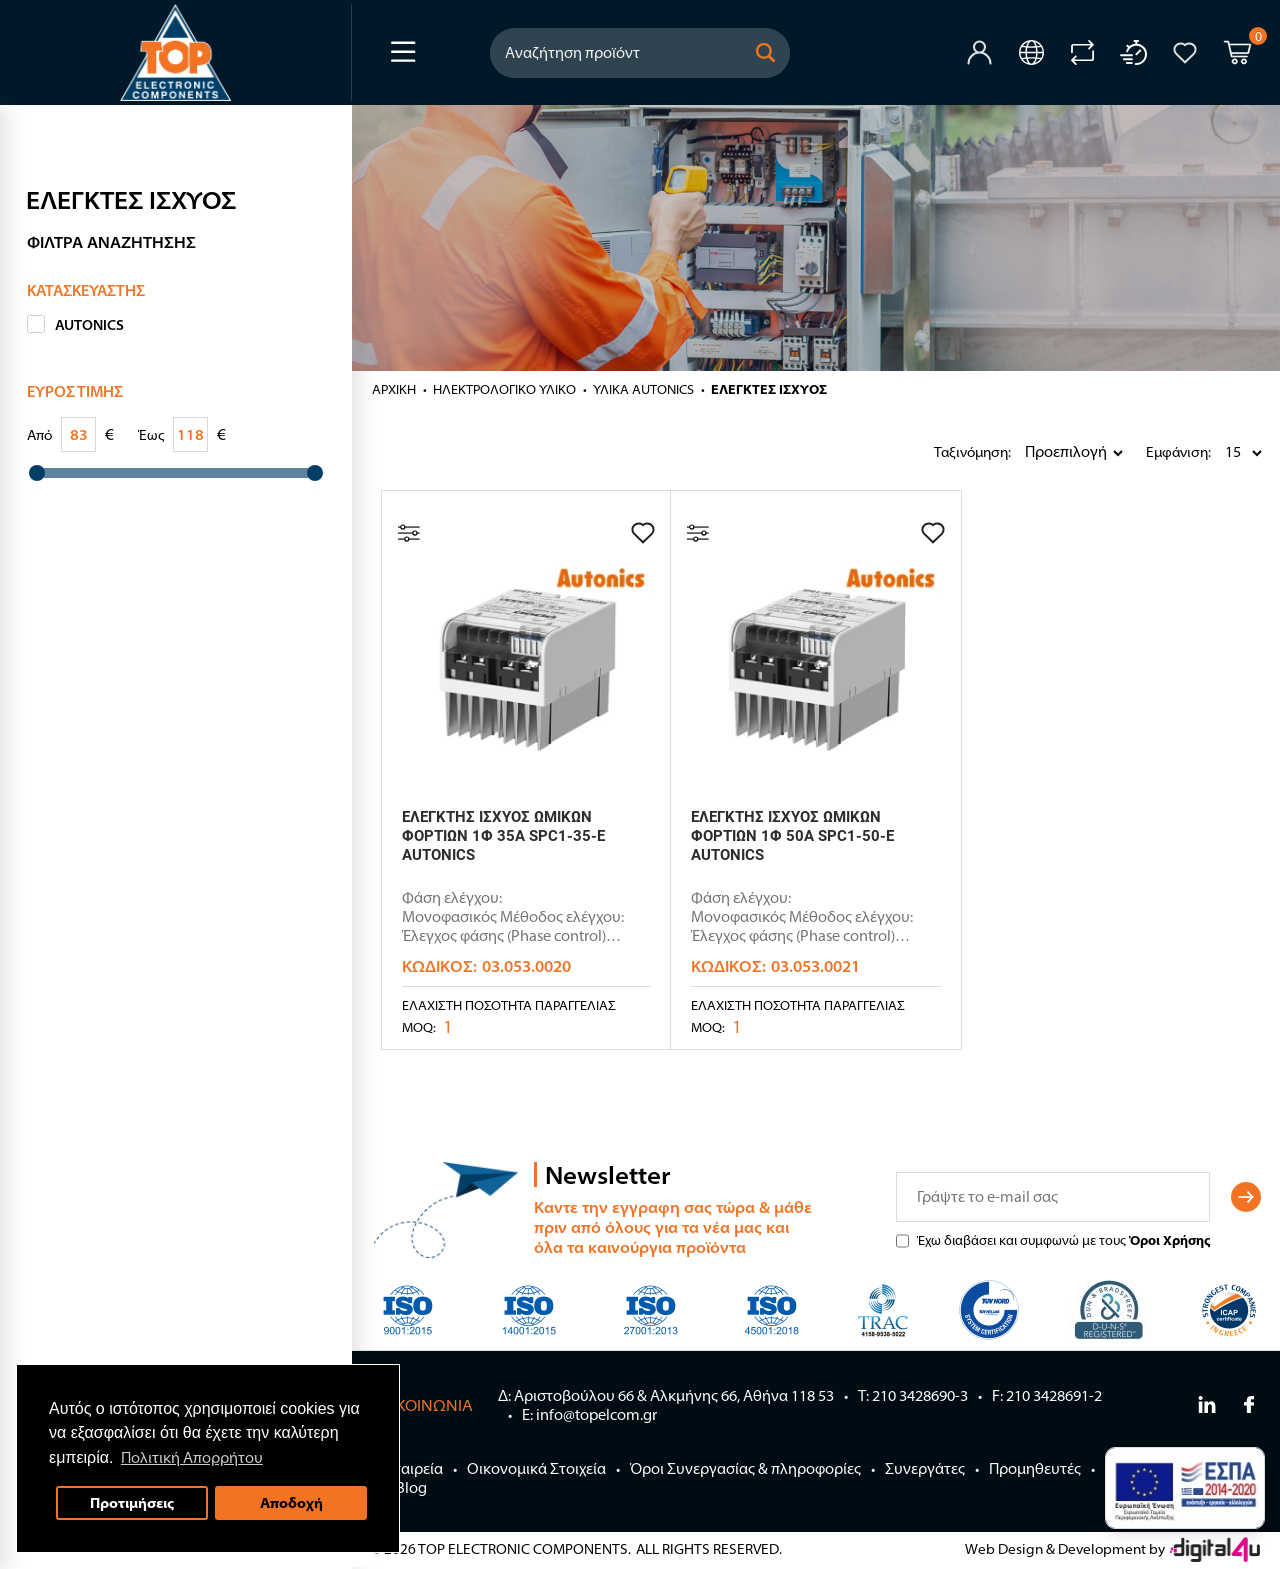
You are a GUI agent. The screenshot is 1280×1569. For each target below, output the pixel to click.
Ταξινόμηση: (939, 452)
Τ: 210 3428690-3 (913, 1395)
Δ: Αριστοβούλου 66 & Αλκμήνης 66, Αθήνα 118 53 (666, 1395)
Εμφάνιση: (1151, 452)
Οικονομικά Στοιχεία (536, 1468)
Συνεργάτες (925, 1468)
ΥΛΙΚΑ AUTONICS (643, 389)
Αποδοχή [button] (291, 1502)
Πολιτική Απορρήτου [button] (192, 1457)
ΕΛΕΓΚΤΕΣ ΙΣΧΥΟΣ (769, 389)
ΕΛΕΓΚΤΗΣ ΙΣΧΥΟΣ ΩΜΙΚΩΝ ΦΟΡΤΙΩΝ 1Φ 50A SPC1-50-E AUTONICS (792, 836)
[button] (766, 53)
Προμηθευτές (1035, 1468)
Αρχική (394, 389)
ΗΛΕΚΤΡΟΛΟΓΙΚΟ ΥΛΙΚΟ (504, 389)
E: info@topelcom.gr (589, 1414)
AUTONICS (89, 325)
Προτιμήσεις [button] (132, 1502)
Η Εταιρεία (407, 1468)
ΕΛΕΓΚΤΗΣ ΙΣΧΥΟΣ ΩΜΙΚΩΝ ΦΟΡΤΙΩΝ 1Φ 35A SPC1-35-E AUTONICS (503, 836)
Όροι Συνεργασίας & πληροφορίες (745, 1468)
